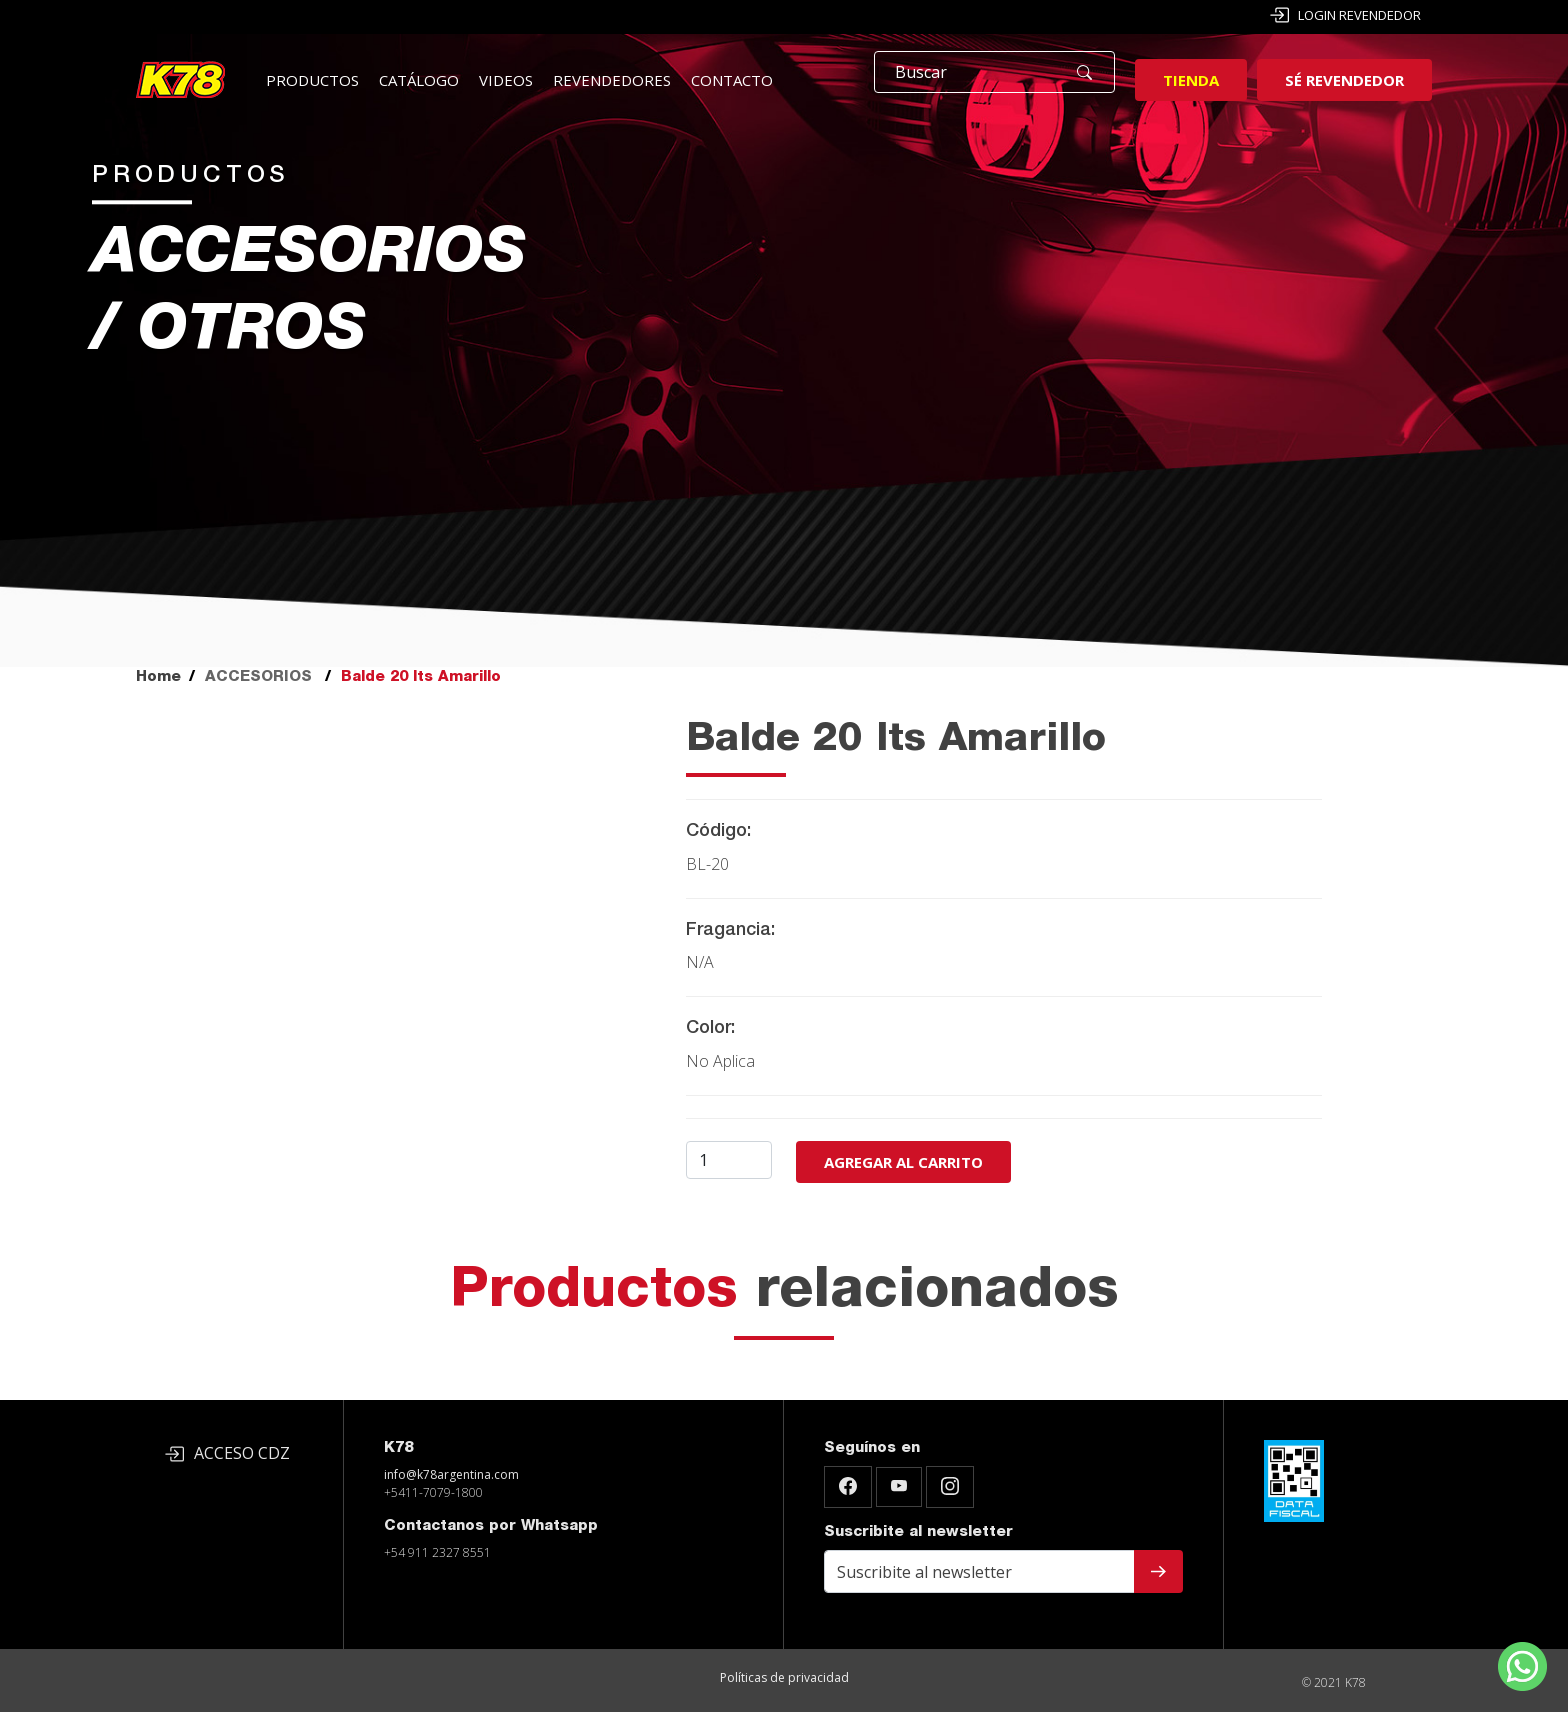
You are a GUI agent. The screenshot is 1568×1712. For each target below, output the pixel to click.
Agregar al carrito (903, 1162)
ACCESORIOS (258, 677)
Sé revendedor (1344, 80)
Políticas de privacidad (784, 1677)
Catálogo (419, 80)
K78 (398, 1448)
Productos (312, 80)
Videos (506, 80)
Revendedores (612, 80)
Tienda (1191, 80)
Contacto (732, 80)
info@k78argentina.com (451, 1474)
